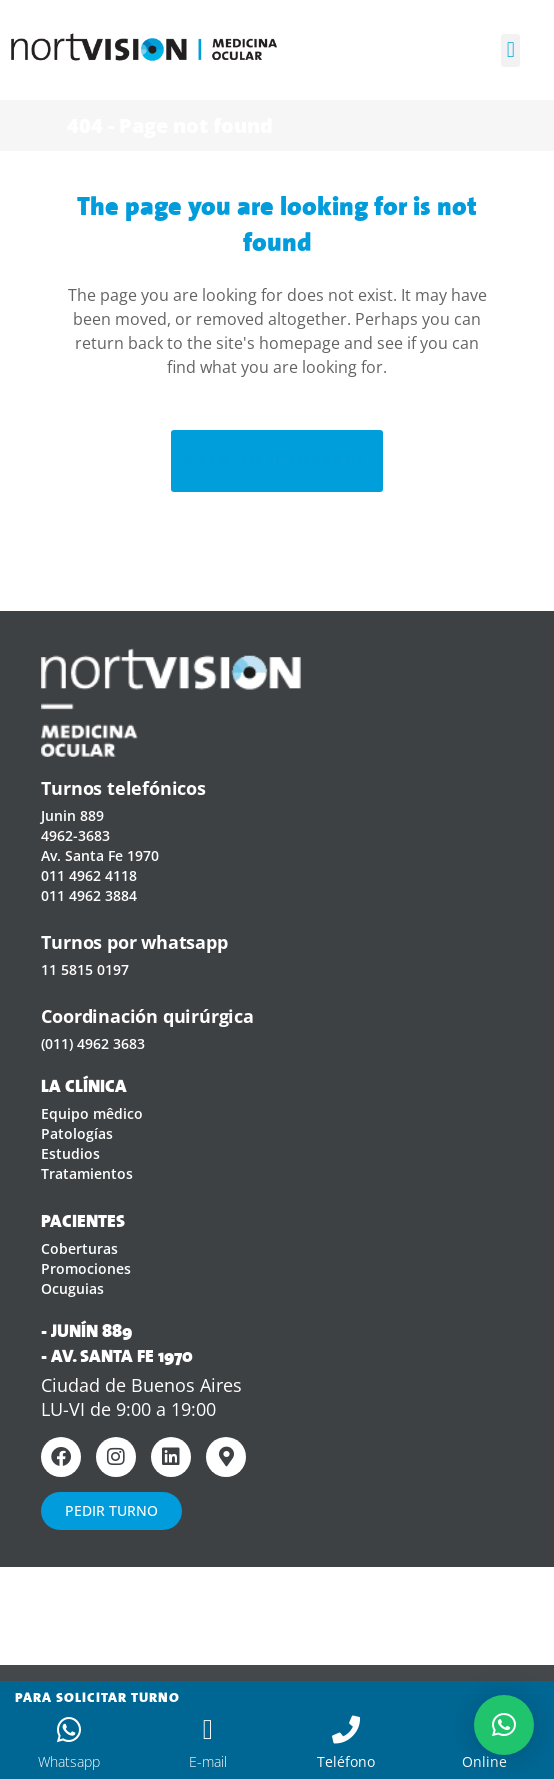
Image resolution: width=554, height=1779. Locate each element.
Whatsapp (69, 1761)
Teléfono (346, 1761)
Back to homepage (276, 460)
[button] (510, 50)
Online (484, 1761)
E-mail (208, 1761)
